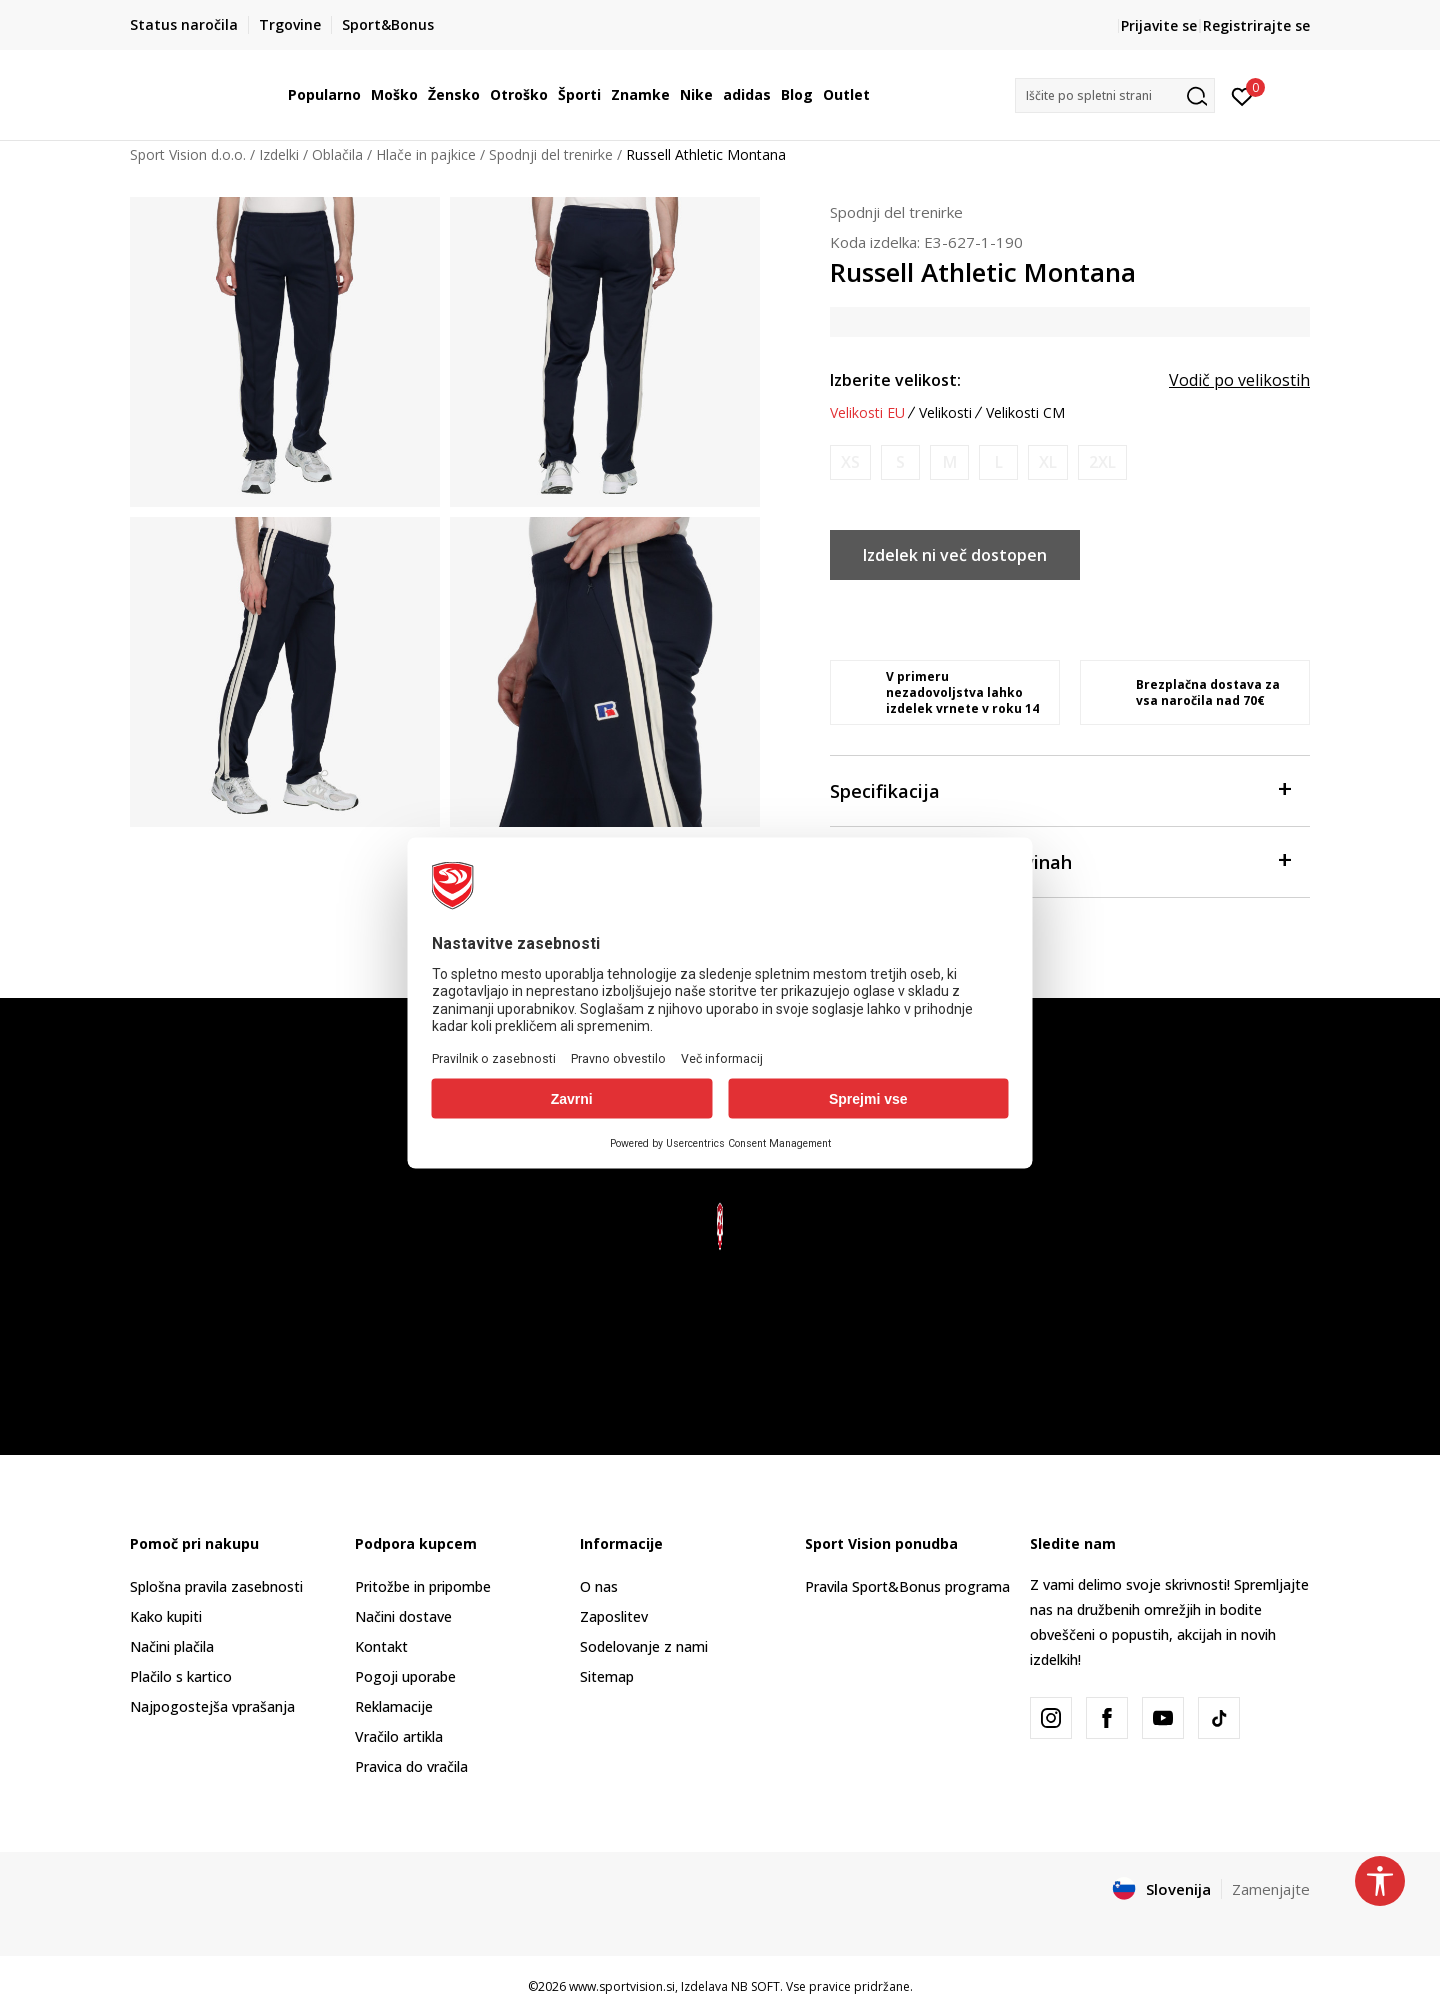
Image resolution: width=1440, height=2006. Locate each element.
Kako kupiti (166, 1616)
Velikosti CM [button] (1025, 413)
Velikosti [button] (945, 413)
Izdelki (279, 154)
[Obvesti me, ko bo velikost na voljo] (850, 462)
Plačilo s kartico (181, 1676)
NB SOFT (755, 1986)
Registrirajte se (1256, 25)
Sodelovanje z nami (644, 1646)
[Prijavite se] (1242, 95)
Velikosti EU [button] (867, 413)
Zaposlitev (614, 1616)
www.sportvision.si (622, 1986)
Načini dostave (403, 1616)
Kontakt (381, 1646)
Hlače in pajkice (426, 154)
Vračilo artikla (399, 1736)
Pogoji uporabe (405, 1676)
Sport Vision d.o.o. (188, 154)
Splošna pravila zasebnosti (216, 1586)
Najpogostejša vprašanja (212, 1706)
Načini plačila (172, 1646)
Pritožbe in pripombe (423, 1586)
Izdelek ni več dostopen (955, 555)
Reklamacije (394, 1706)
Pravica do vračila (411, 1766)
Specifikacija (1060, 789)
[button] (1115, 95)
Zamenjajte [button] (1271, 1889)
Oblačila (337, 154)
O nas (599, 1586)
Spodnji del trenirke (551, 154)
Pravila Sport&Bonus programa (907, 1586)
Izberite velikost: (895, 380)
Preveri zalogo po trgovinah (1060, 860)
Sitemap (607, 1676)
